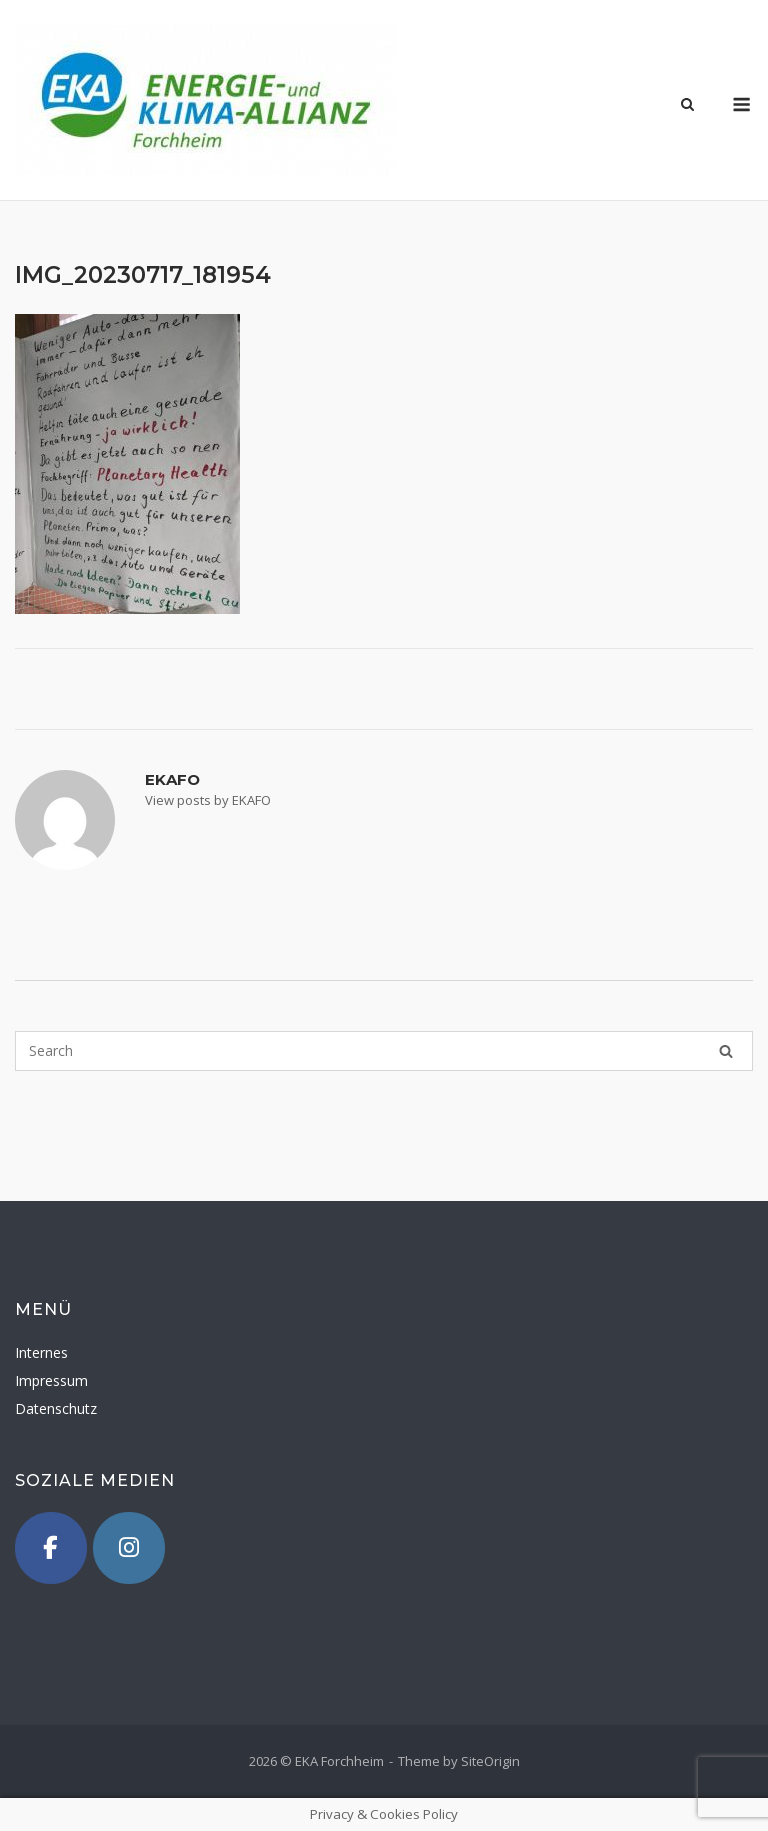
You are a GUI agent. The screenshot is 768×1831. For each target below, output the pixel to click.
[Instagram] (129, 1548)
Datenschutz (56, 1408)
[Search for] (384, 1051)
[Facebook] (51, 1548)
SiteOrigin (490, 1761)
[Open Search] (687, 106)
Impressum (51, 1380)
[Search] (726, 1051)
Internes (41, 1352)
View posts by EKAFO (208, 800)
